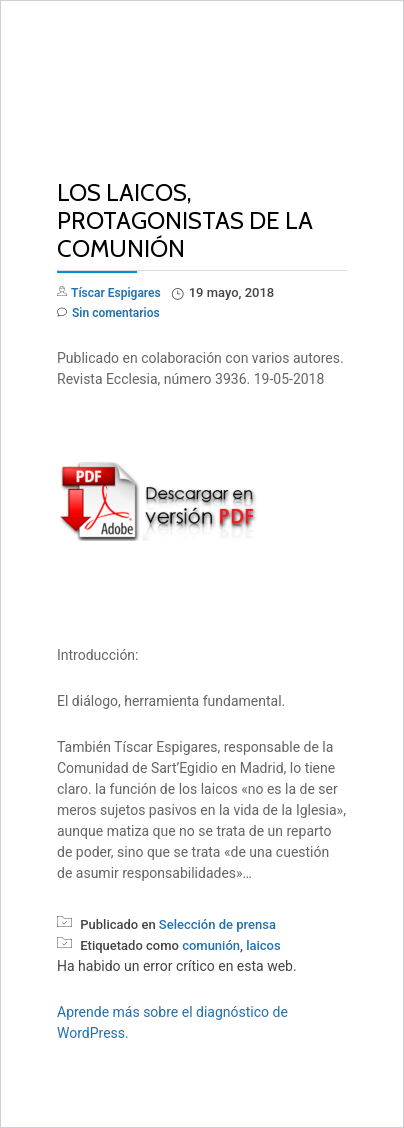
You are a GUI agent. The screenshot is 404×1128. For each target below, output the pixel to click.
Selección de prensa (217, 924)
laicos (263, 945)
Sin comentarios (108, 313)
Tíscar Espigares (116, 293)
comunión (211, 945)
